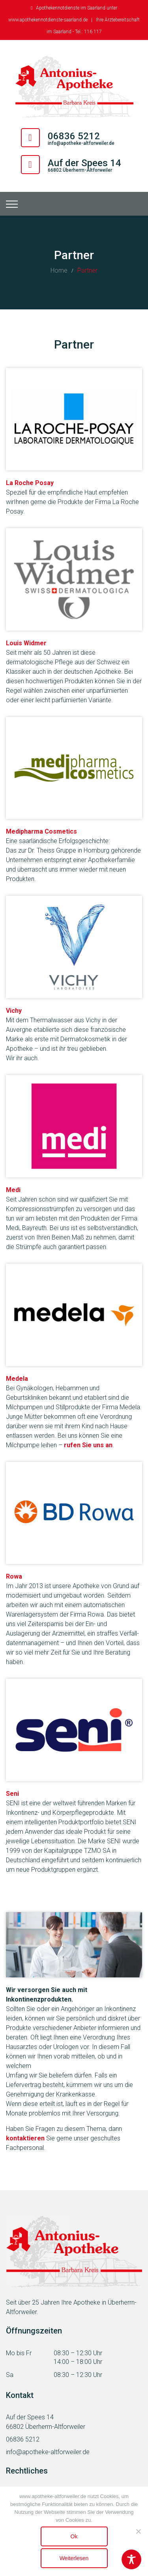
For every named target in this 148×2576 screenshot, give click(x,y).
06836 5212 (22, 2439)
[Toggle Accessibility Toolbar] (131, 2559)
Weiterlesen (74, 2558)
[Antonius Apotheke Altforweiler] (74, 87)
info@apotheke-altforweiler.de (81, 143)
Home (59, 270)
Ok (74, 2536)
